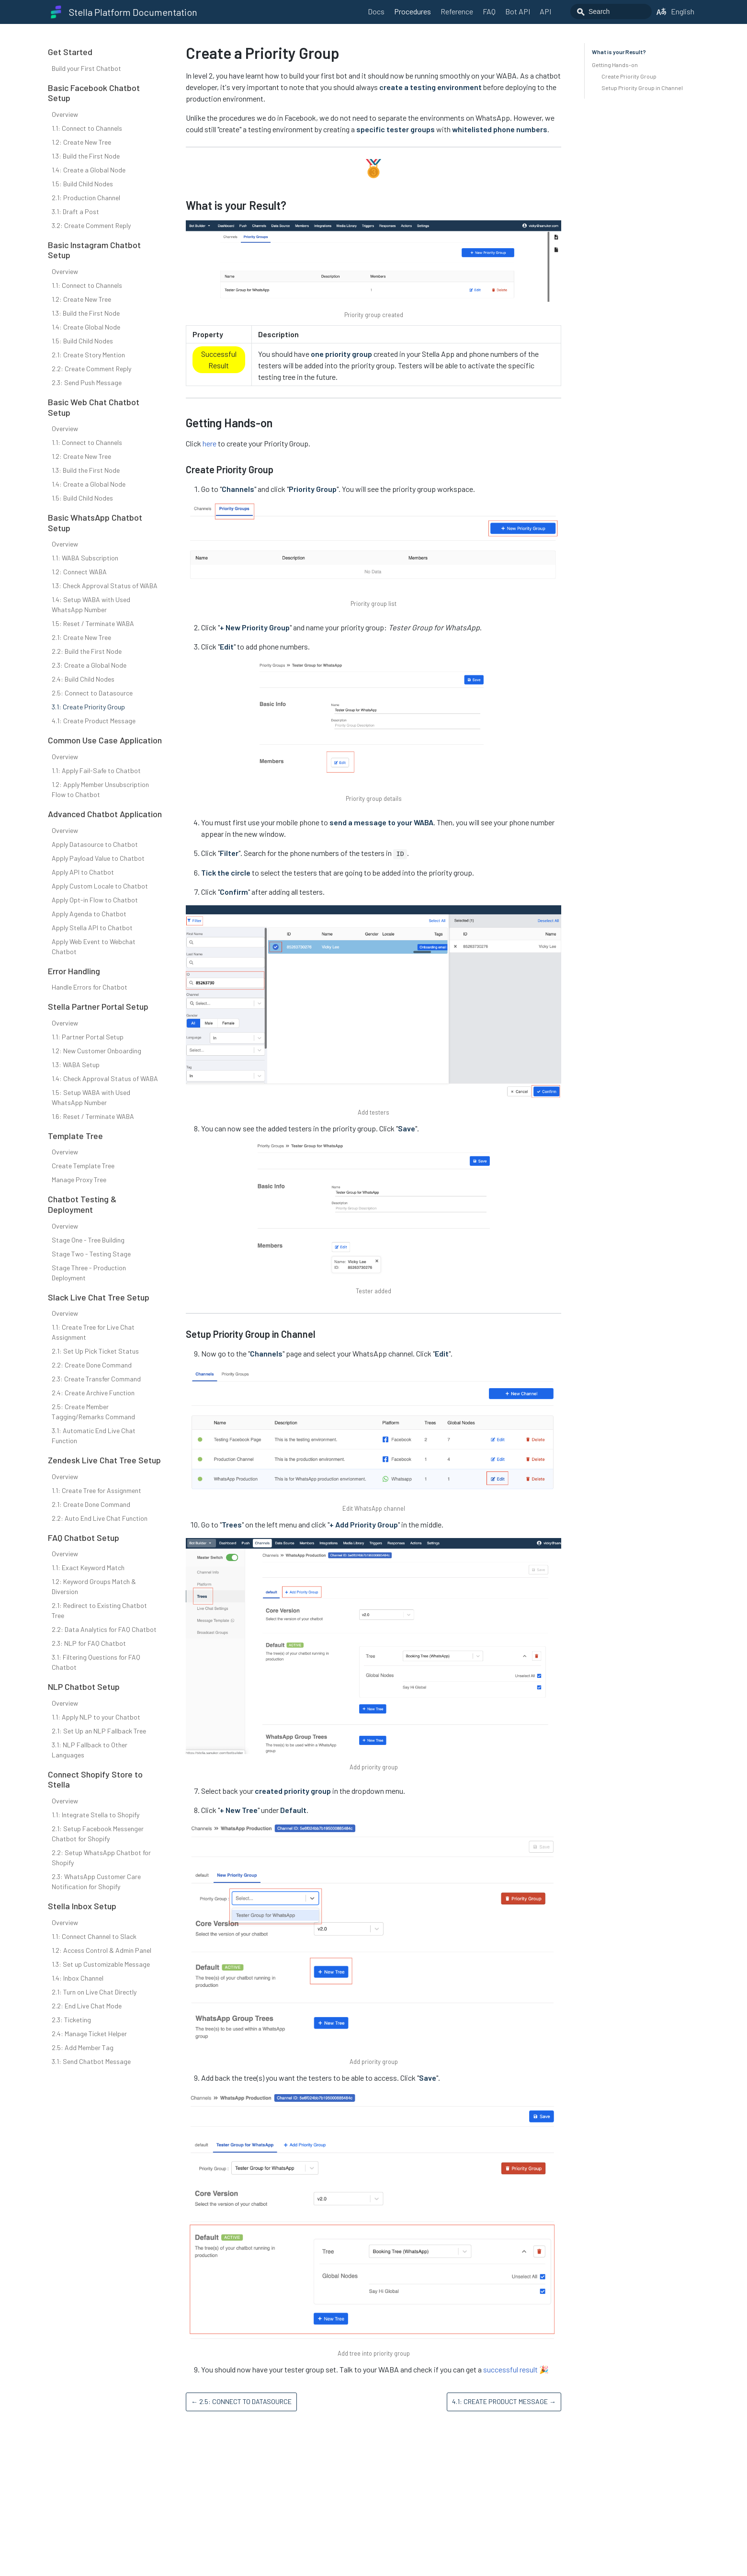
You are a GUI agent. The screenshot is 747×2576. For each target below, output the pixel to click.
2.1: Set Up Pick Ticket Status (95, 1351)
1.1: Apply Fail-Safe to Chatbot (96, 770)
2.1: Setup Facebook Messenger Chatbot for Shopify (98, 1833)
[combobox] (611, 11)
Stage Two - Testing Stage (91, 1254)
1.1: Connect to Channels (87, 128)
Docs (376, 11)
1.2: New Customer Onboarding (96, 1051)
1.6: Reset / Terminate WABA (93, 1116)
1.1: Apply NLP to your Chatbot (96, 1717)
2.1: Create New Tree (81, 637)
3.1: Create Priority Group (88, 707)
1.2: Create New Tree (81, 142)
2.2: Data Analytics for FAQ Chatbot (104, 1629)
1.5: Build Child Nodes (82, 184)
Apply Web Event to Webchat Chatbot (94, 946)
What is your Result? (619, 51)
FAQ (489, 11)
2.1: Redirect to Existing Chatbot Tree (99, 1610)
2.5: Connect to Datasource (92, 693)
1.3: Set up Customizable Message (101, 1964)
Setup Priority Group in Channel (642, 87)
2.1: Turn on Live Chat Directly (94, 1992)
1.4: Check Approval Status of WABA (105, 1078)
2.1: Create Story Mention (88, 355)
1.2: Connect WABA (79, 572)
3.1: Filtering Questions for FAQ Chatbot (96, 1662)
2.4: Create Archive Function (93, 1393)
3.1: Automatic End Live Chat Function (94, 1435)
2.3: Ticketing (71, 2020)
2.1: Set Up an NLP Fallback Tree (99, 1731)
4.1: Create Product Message (94, 721)
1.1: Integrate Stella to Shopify (95, 1815)
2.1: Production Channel (86, 198)
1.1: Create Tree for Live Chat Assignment (93, 1332)
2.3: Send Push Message (87, 382)
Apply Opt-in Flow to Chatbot (95, 900)
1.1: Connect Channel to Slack (94, 1936)
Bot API (517, 11)
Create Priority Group (628, 76)
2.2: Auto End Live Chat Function (99, 1518)
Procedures (412, 11)
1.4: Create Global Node (86, 327)
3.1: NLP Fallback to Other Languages (89, 1750)
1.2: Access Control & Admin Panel (101, 1950)
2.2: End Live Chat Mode (87, 2006)
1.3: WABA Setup (76, 1064)
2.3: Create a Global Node (89, 665)
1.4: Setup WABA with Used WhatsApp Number (91, 604)
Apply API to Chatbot (83, 872)
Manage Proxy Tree (79, 1179)
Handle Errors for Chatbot (89, 987)
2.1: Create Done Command (91, 1504)
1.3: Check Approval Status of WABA (105, 585)
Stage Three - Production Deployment (89, 1273)
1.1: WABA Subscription (85, 558)
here (209, 443)
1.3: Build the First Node (86, 156)
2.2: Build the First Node (87, 651)
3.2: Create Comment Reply (91, 225)
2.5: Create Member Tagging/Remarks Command (93, 1411)
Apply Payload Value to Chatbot (98, 858)
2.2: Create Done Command (92, 1365)
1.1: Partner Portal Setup (88, 1037)
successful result (510, 2369)
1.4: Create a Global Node (88, 170)
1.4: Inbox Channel (77, 1978)
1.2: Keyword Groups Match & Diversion (94, 1586)
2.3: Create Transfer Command (96, 1379)
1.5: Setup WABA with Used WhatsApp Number (91, 1097)
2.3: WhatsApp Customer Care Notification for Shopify (96, 1881)
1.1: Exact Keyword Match (88, 1567)
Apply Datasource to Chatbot (95, 844)
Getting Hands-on (615, 64)
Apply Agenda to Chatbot (89, 914)
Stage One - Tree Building (88, 1240)
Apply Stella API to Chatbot (92, 927)
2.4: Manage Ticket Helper (89, 2033)
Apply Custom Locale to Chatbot (100, 886)
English (675, 11)
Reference (457, 11)
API (545, 11)
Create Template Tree (83, 1166)
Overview (65, 114)
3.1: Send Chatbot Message (91, 2061)
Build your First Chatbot (86, 68)
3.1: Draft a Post (75, 211)
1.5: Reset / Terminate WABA (93, 623)
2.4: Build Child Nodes (83, 679)
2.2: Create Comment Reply (91, 369)
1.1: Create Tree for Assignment (96, 1490)
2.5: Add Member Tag (82, 2047)
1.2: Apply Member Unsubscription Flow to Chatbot (100, 789)
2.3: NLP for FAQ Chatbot (89, 1643)
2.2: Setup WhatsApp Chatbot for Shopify (101, 1857)
